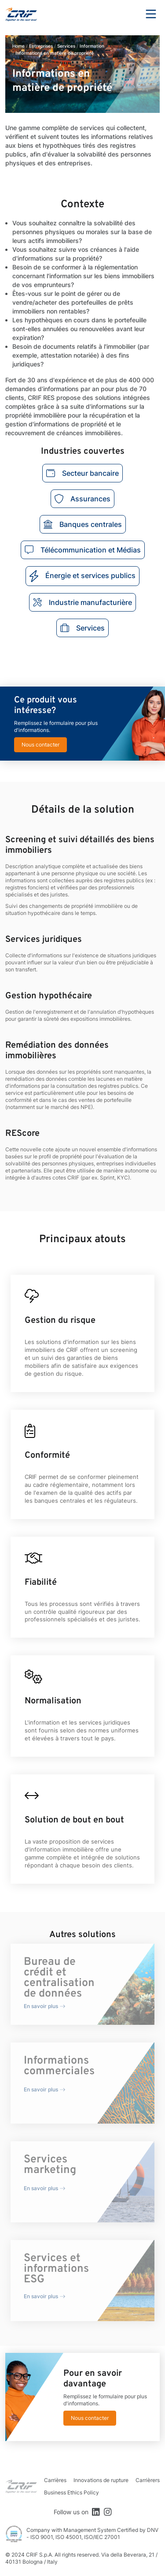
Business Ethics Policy (71, 2492)
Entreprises (41, 46)
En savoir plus (41, 2006)
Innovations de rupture (100, 2480)
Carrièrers (148, 2480)
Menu (151, 14)
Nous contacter (40, 744)
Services (66, 46)
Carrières (55, 2480)
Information (92, 46)
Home (18, 46)
